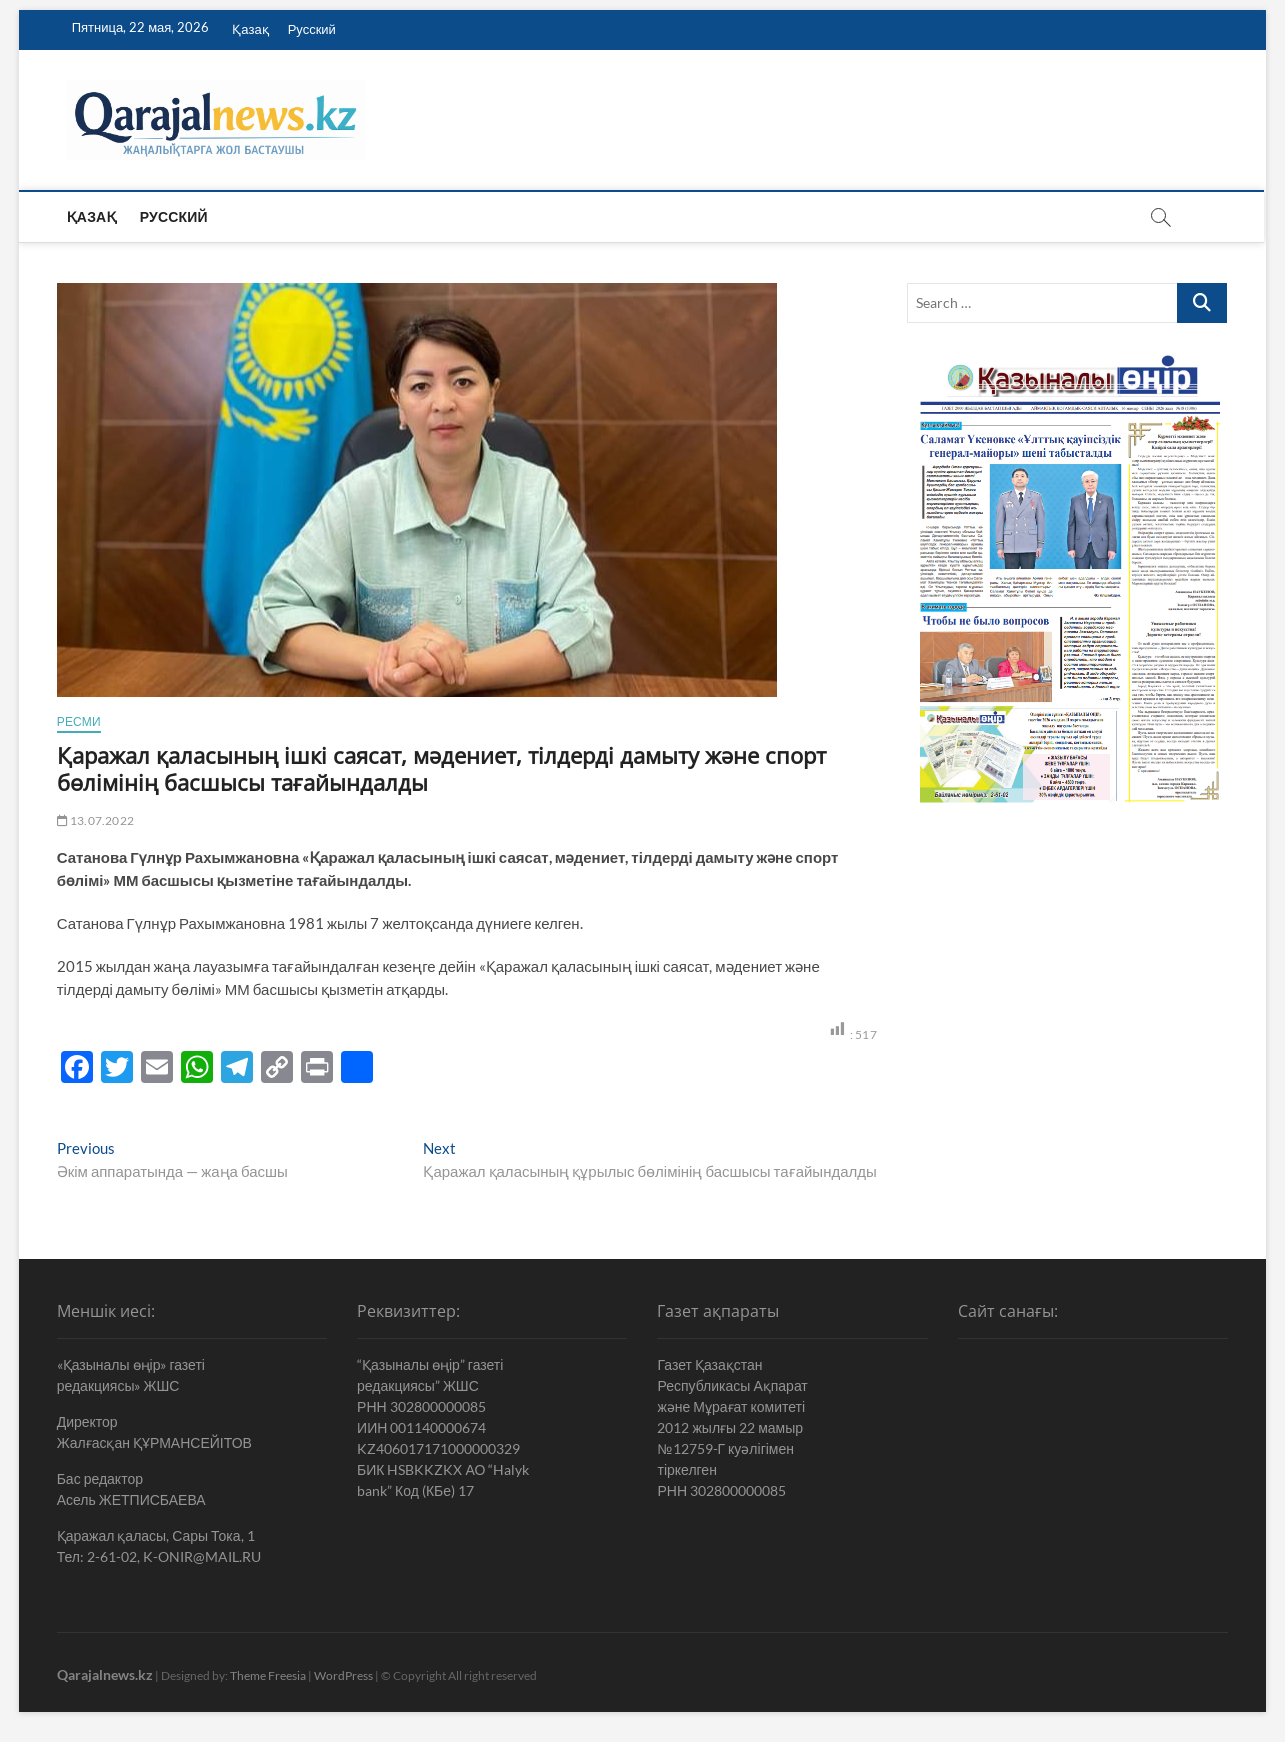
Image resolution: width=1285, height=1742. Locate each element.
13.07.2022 (95, 820)
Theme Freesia (268, 1675)
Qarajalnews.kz (105, 1674)
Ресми (79, 721)
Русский (312, 29)
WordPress (343, 1675)
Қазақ (250, 29)
